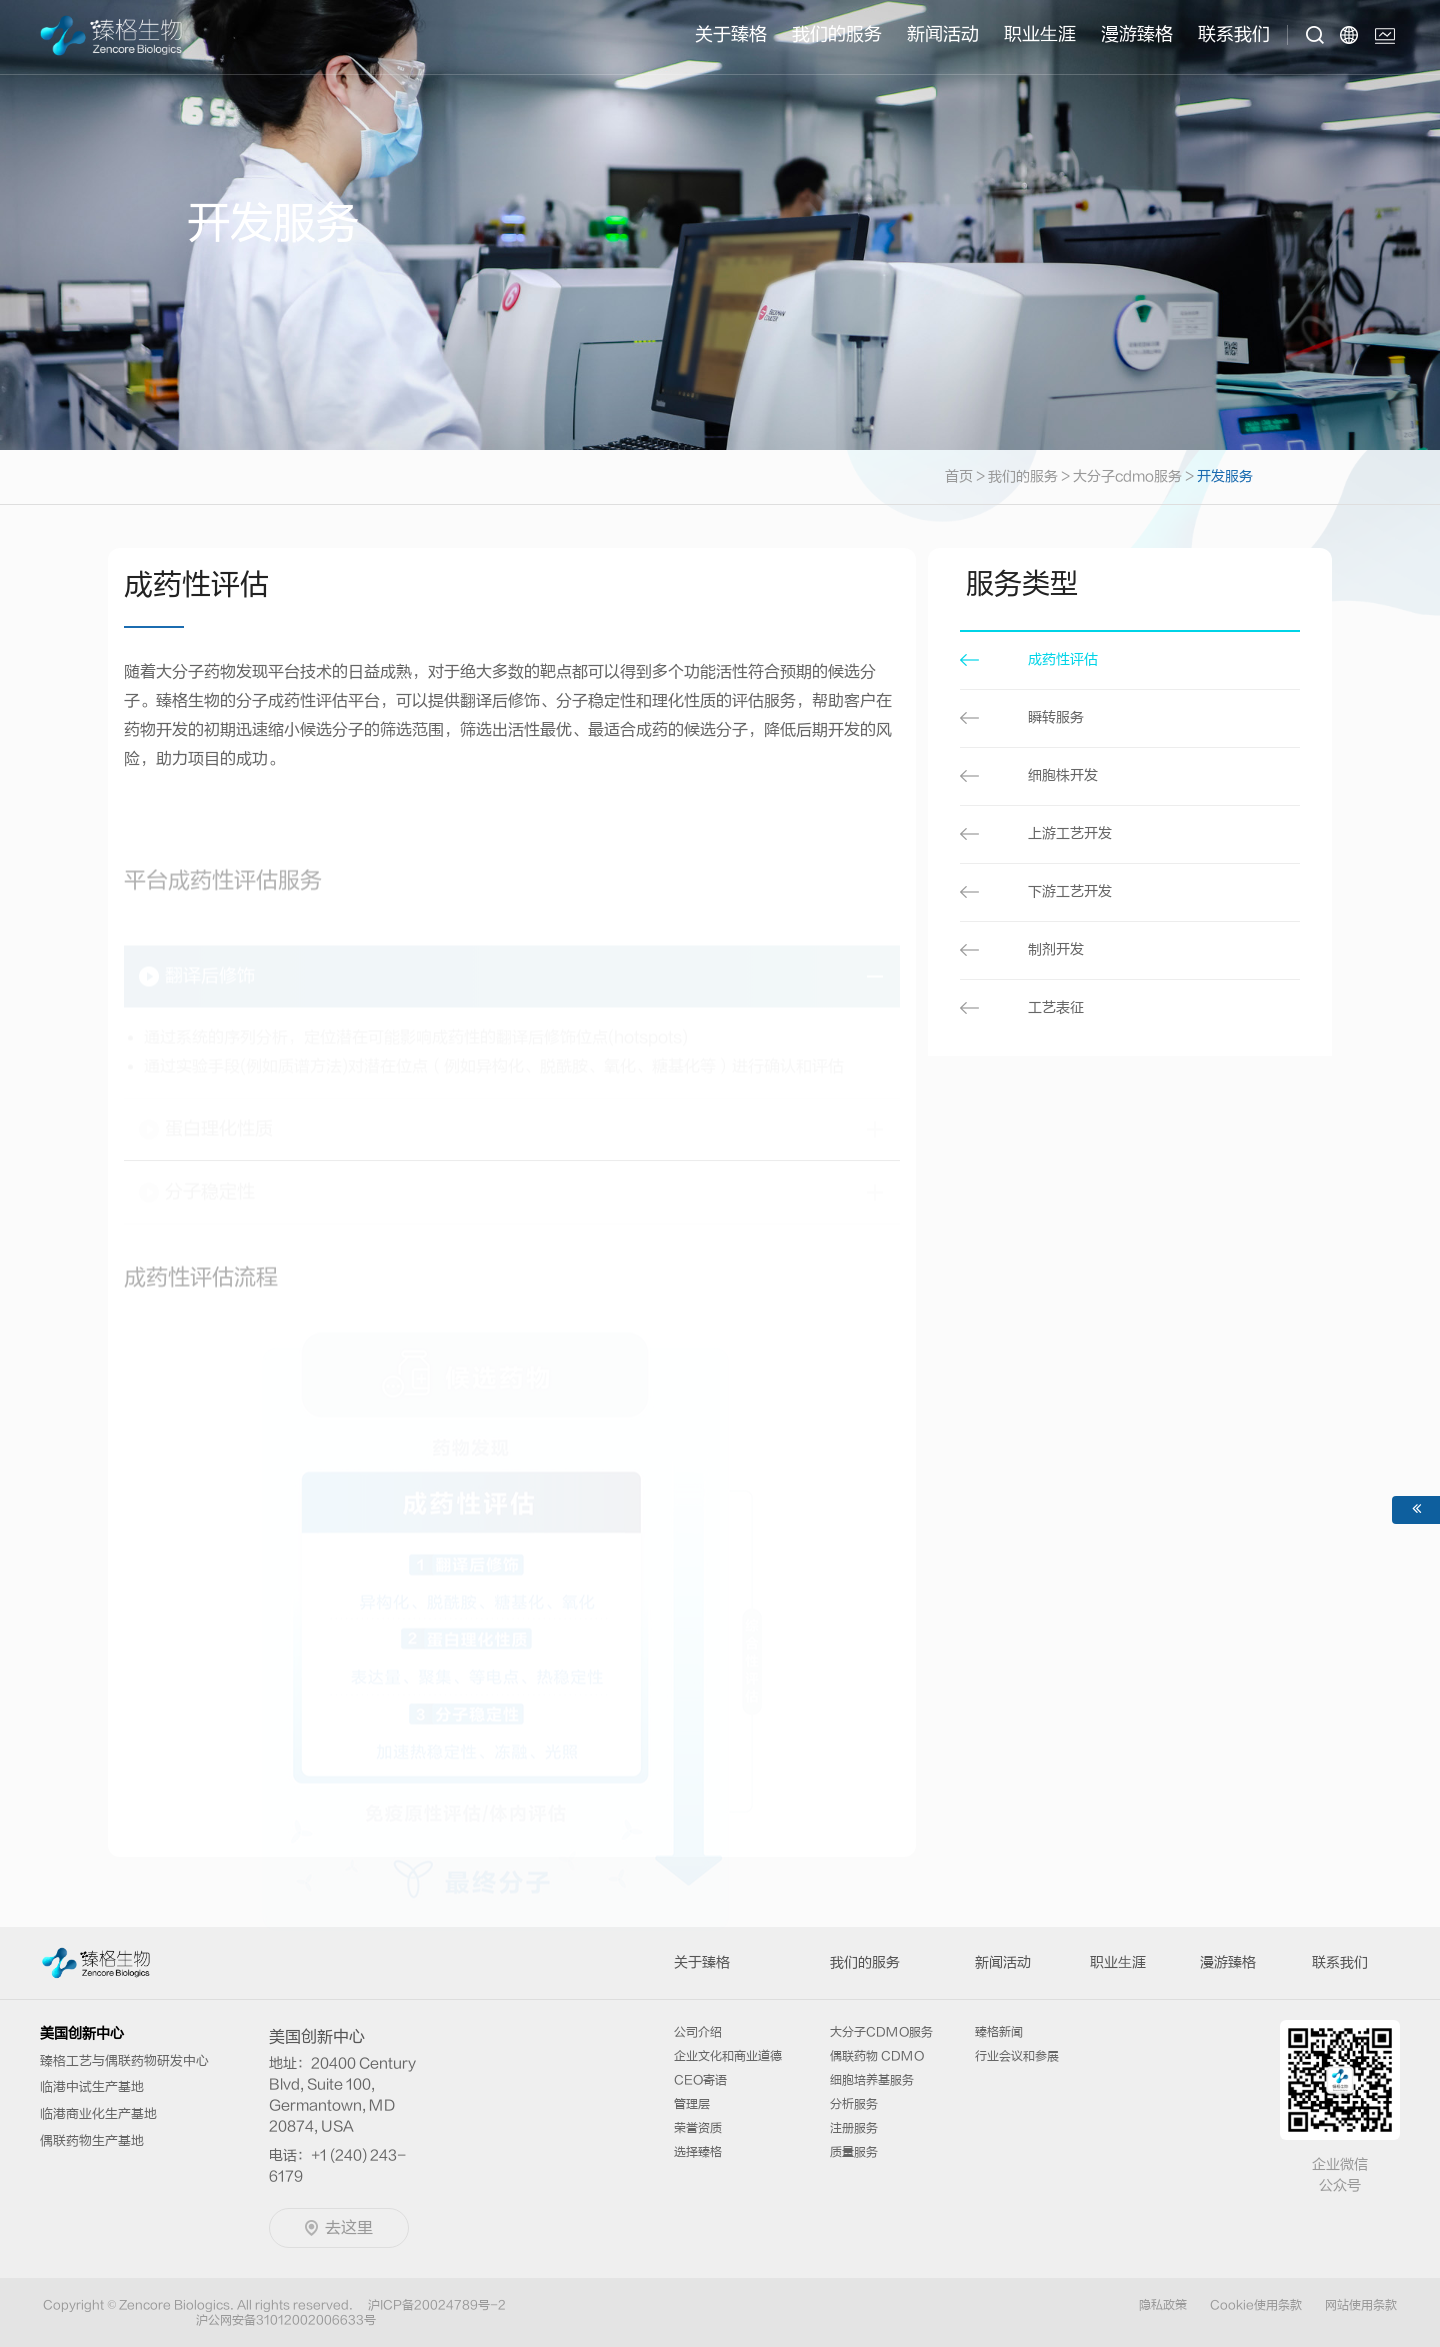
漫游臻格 (1137, 34)
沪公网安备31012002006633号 (286, 2320)
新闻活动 (943, 34)
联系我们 (1234, 34)
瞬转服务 (1056, 718)
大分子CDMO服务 (881, 2032)
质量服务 (854, 2152)
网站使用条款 (1361, 2305)
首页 (966, 477)
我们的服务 (837, 34)
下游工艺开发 (1070, 892)
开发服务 (1225, 477)
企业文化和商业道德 (728, 2056)
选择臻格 (698, 2152)
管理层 (692, 2104)
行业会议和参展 (1017, 2056)
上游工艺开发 (1070, 834)
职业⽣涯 (1040, 34)
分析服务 (854, 2104)
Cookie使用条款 (1256, 2305)
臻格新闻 (999, 2032)
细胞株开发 (1063, 776)
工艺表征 (1056, 1008)
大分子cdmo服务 (1127, 477)
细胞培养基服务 (872, 2080)
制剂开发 (1056, 950)
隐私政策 (1163, 2305)
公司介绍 (698, 2032)
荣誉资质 (698, 2128)
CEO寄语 (700, 2080)
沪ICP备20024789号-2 (437, 2305)
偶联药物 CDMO (877, 2056)
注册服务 (854, 2128)
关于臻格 (731, 34)
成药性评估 (1063, 660)
